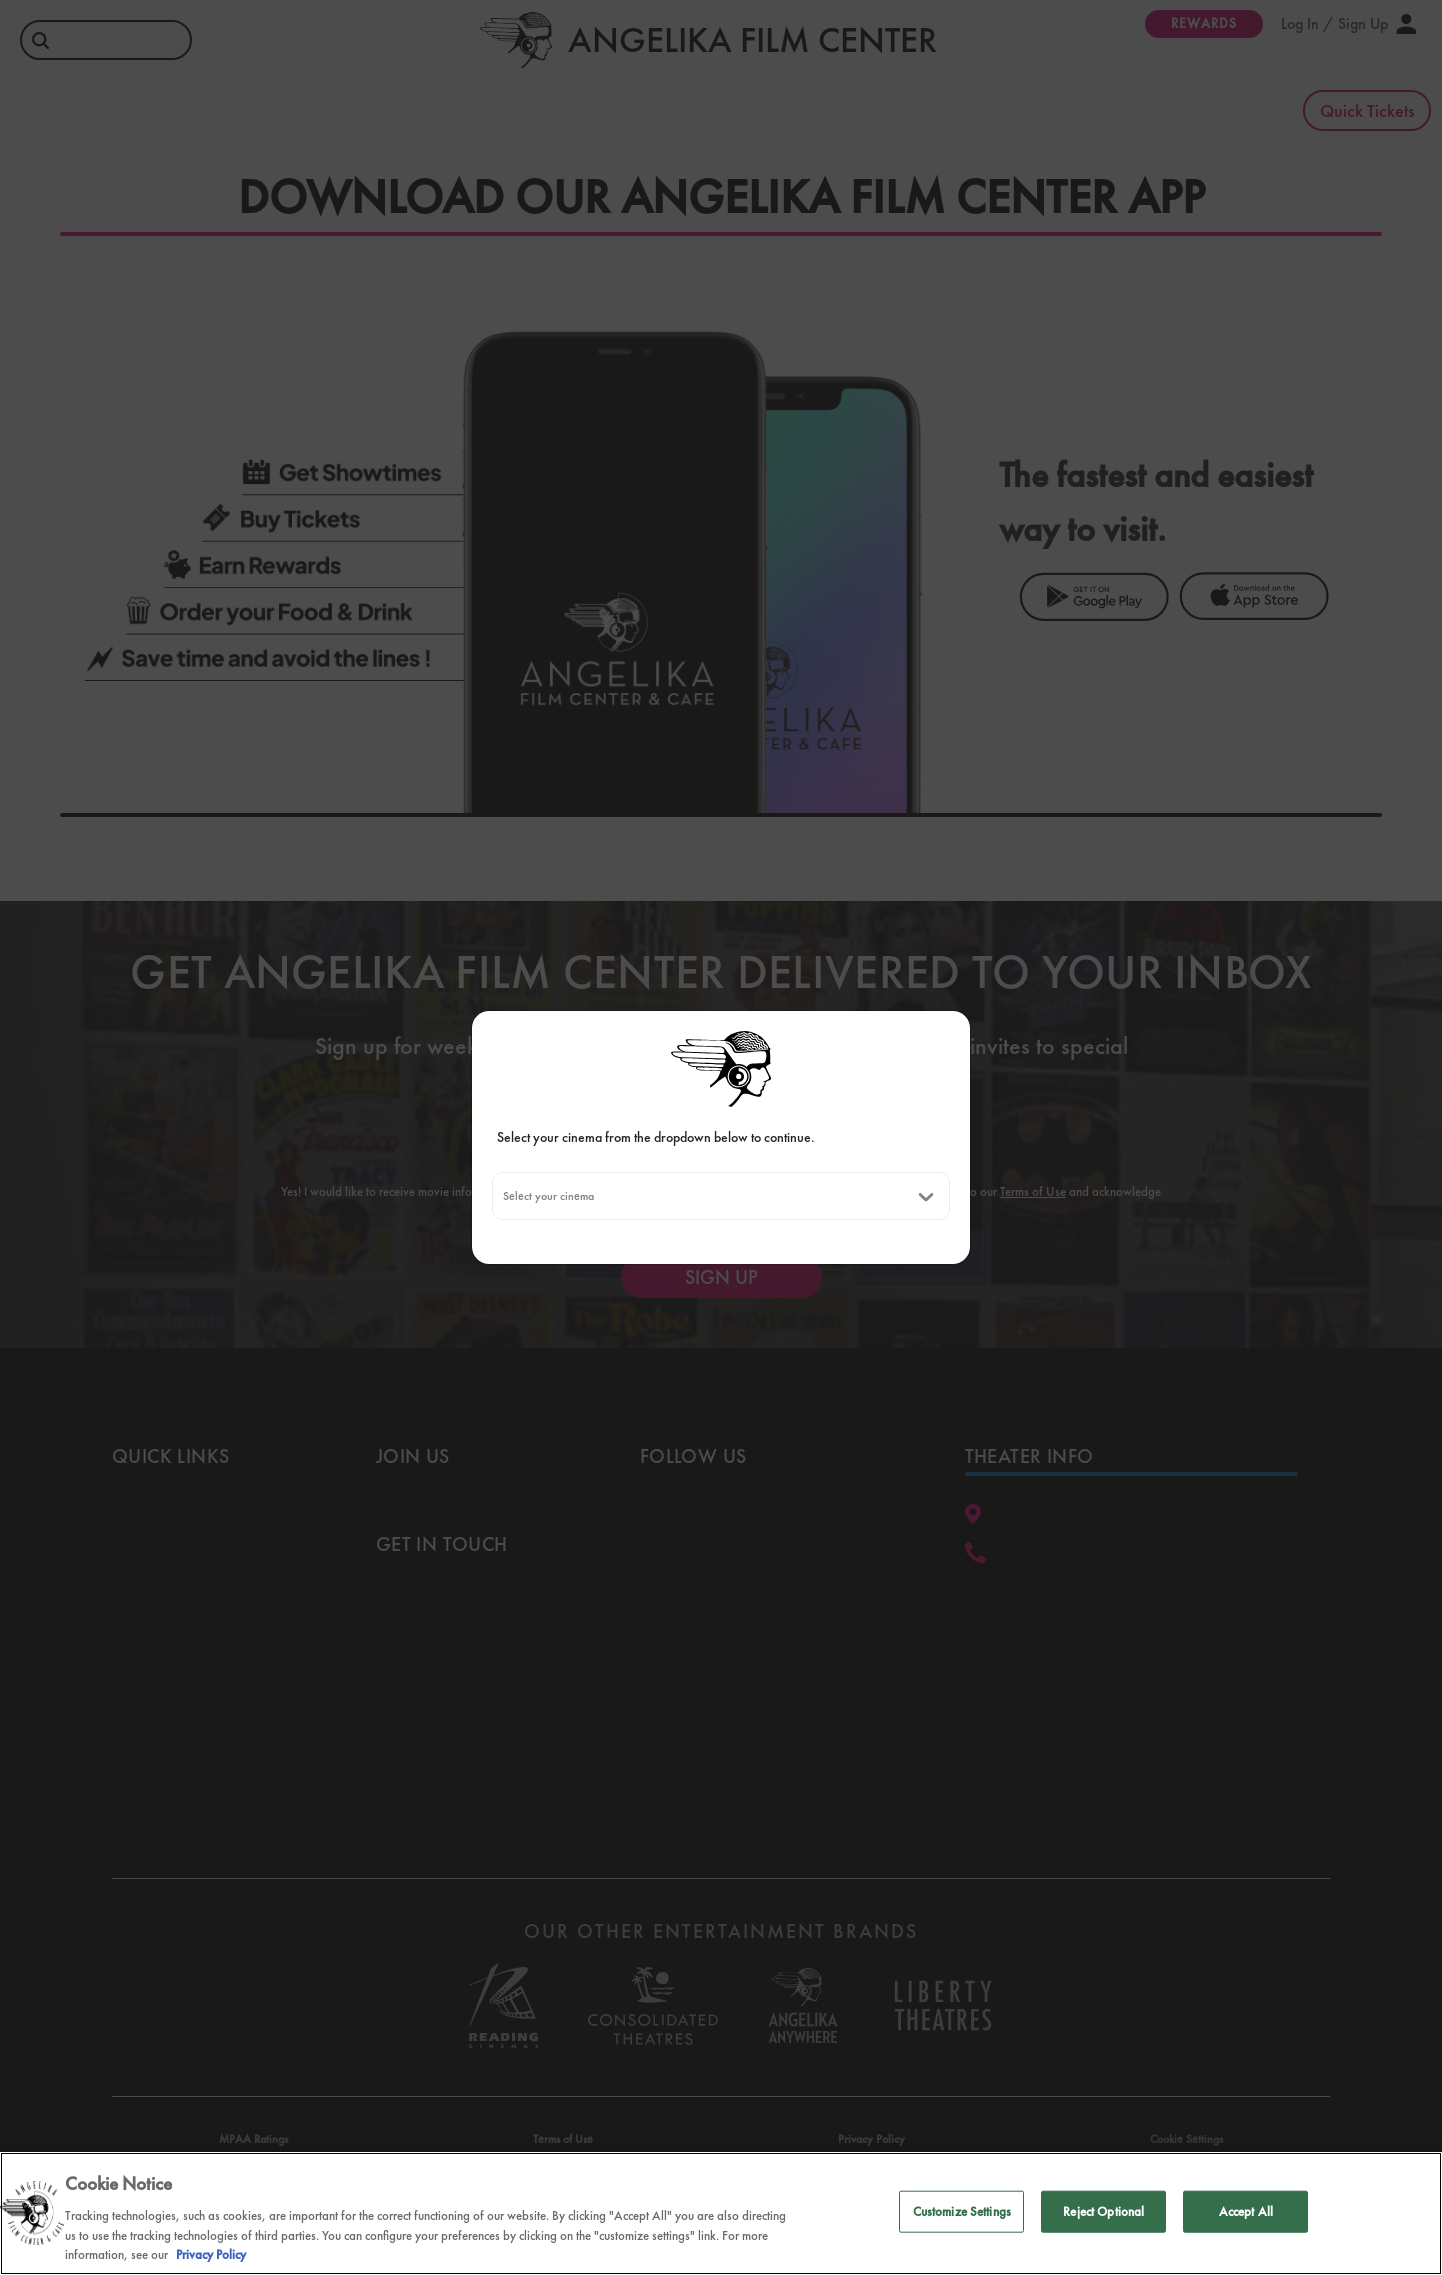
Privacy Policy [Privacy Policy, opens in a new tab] (211, 2254)
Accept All (1246, 2211)
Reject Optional (1103, 2211)
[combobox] (502, 1196)
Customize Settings (962, 2211)
